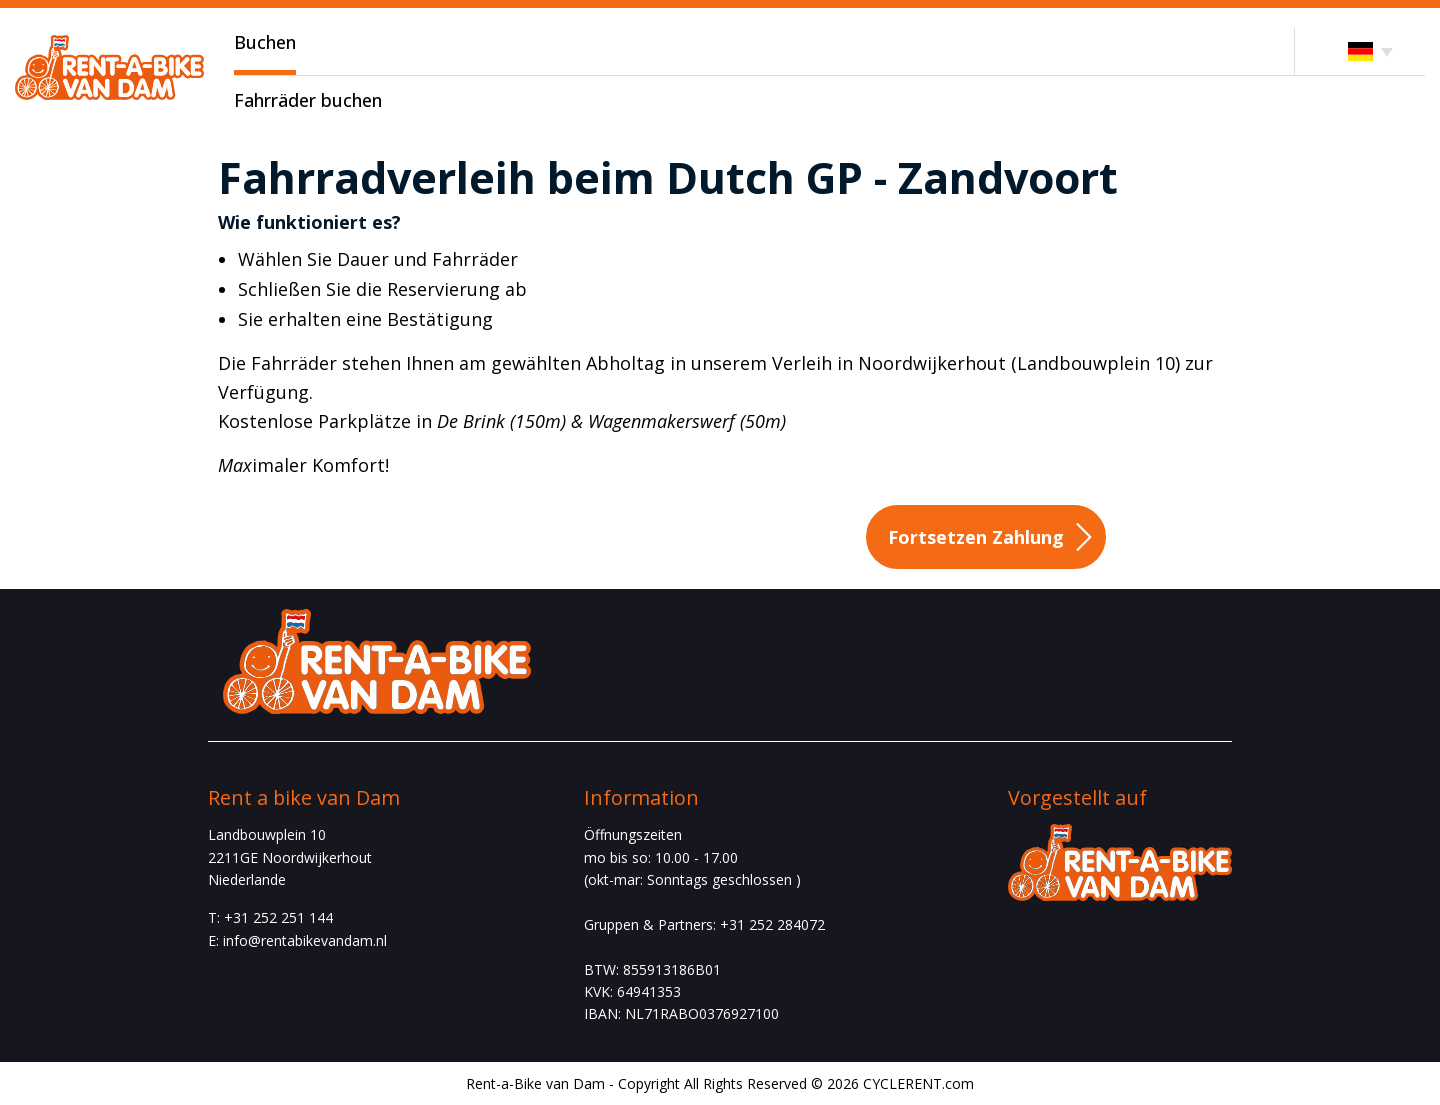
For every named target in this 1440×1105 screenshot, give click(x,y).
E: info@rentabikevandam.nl (297, 940)
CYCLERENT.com (918, 1083)
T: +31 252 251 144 (270, 917)
